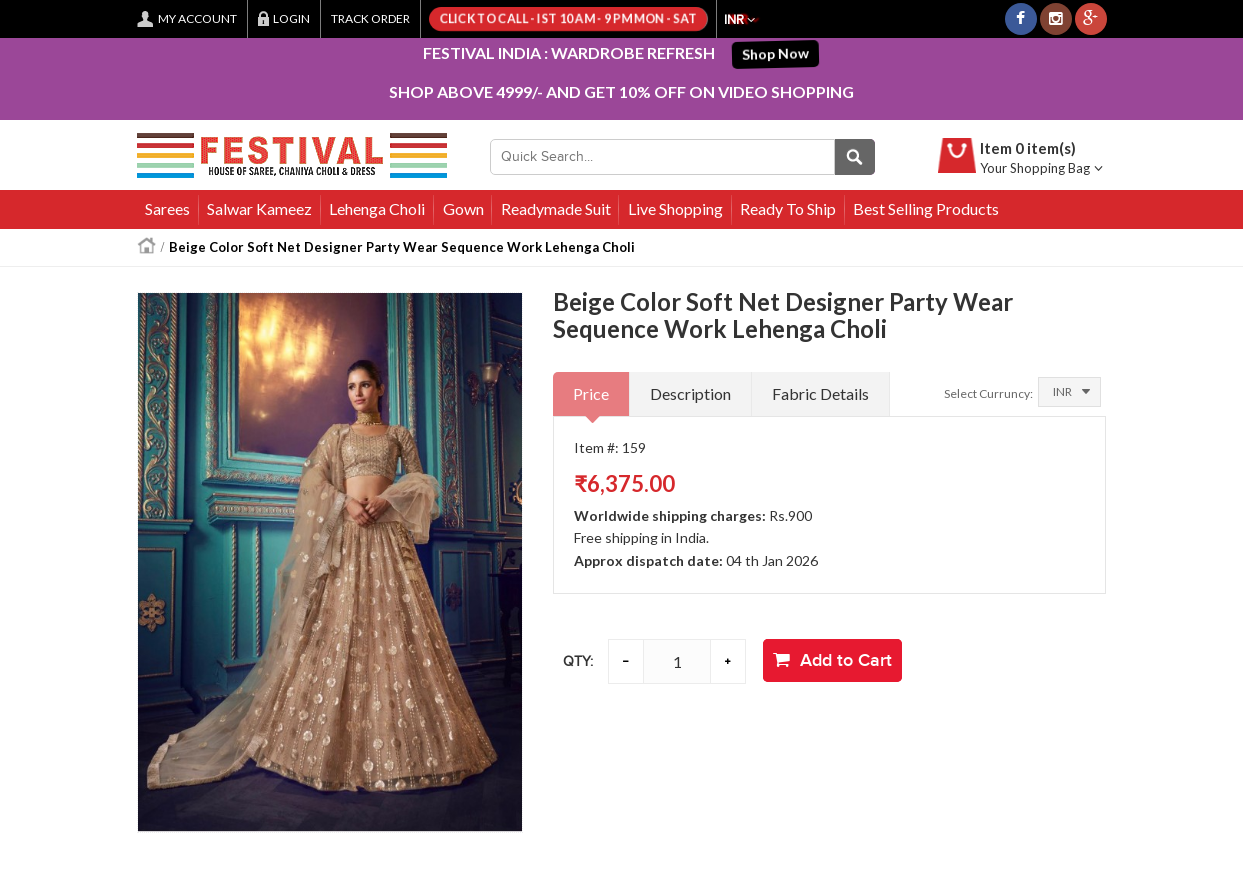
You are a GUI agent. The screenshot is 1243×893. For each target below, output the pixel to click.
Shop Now (778, 53)
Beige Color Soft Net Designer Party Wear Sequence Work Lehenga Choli (402, 247)
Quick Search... (855, 157)
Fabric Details (820, 393)
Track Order (370, 18)
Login (291, 18)
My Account (197, 18)
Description (690, 393)
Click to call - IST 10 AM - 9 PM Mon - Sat (567, 19)
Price (591, 393)
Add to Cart (832, 660)
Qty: (578, 661)
